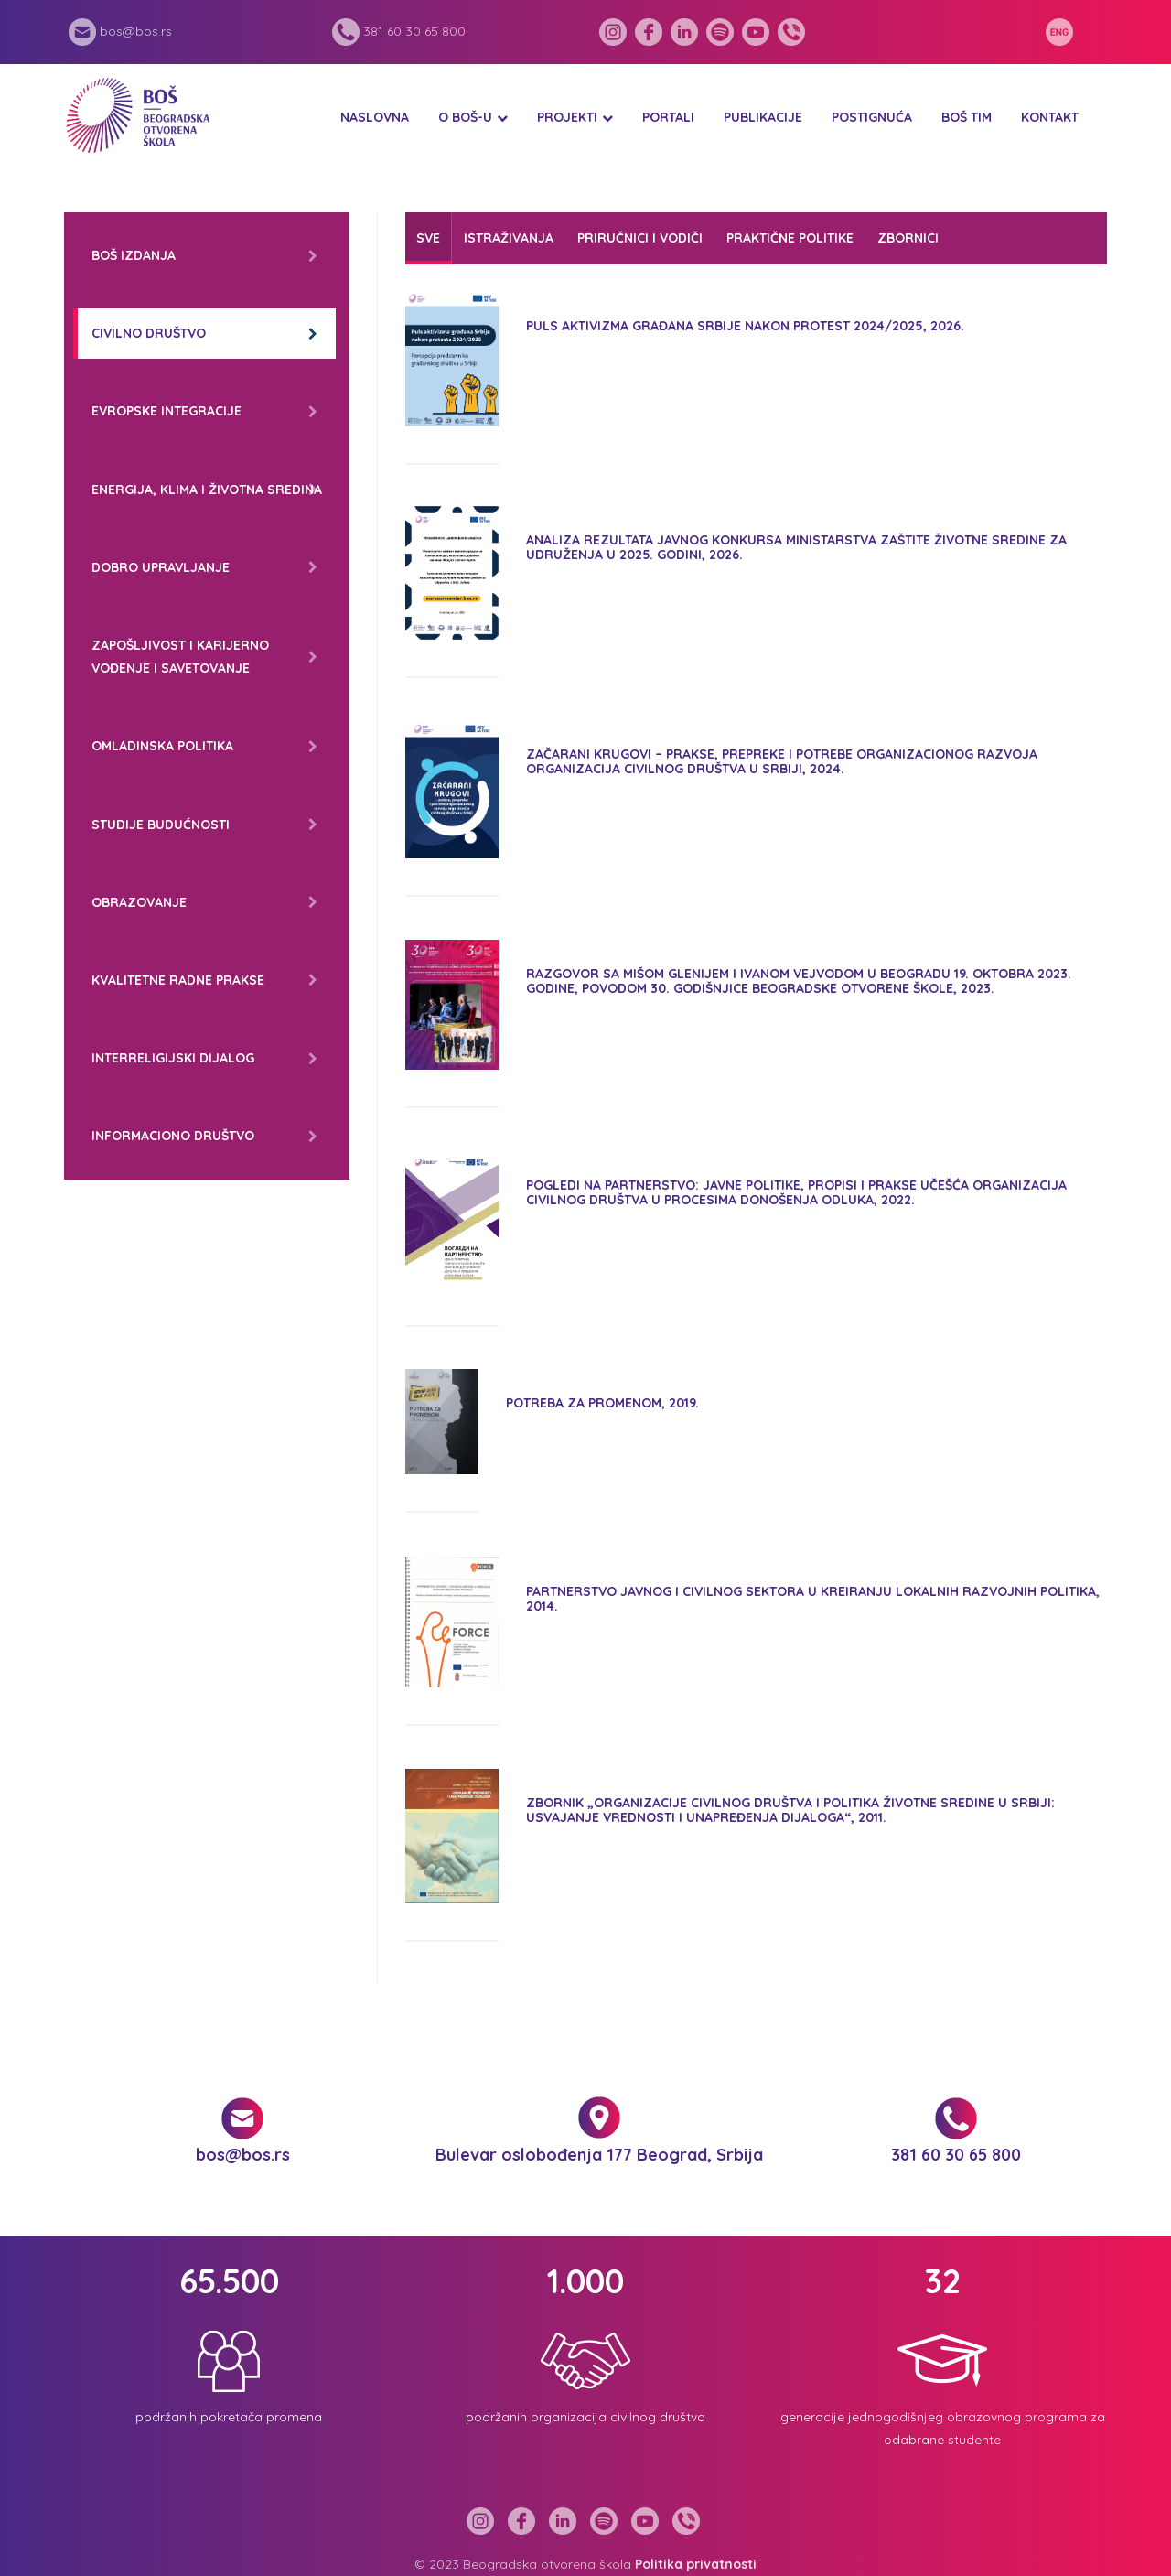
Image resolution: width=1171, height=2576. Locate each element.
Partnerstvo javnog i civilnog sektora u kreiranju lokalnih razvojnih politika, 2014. (813, 1598)
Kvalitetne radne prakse (177, 980)
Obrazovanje (139, 902)
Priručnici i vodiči (640, 238)
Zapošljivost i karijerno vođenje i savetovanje (180, 656)
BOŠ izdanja (133, 255)
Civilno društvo (148, 333)
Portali (668, 117)
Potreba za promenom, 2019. (602, 1403)
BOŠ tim (966, 117)
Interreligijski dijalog (172, 1058)
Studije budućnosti (160, 824)
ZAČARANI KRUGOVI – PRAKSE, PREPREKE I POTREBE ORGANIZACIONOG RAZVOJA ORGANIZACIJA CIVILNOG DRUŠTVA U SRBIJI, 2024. (781, 761)
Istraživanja (508, 238)
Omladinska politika (162, 746)
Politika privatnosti (696, 2564)
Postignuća (872, 117)
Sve (428, 238)
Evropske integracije (166, 411)
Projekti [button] (567, 117)
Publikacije (763, 117)
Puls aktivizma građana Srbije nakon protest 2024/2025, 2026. (745, 326)
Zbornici (908, 238)
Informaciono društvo (172, 1135)
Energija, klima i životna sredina (206, 489)
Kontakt (1050, 117)
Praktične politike (790, 238)
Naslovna (374, 117)
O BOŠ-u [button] (465, 117)
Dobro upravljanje (160, 567)
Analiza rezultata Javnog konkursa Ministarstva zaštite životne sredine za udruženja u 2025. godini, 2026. (796, 547)
